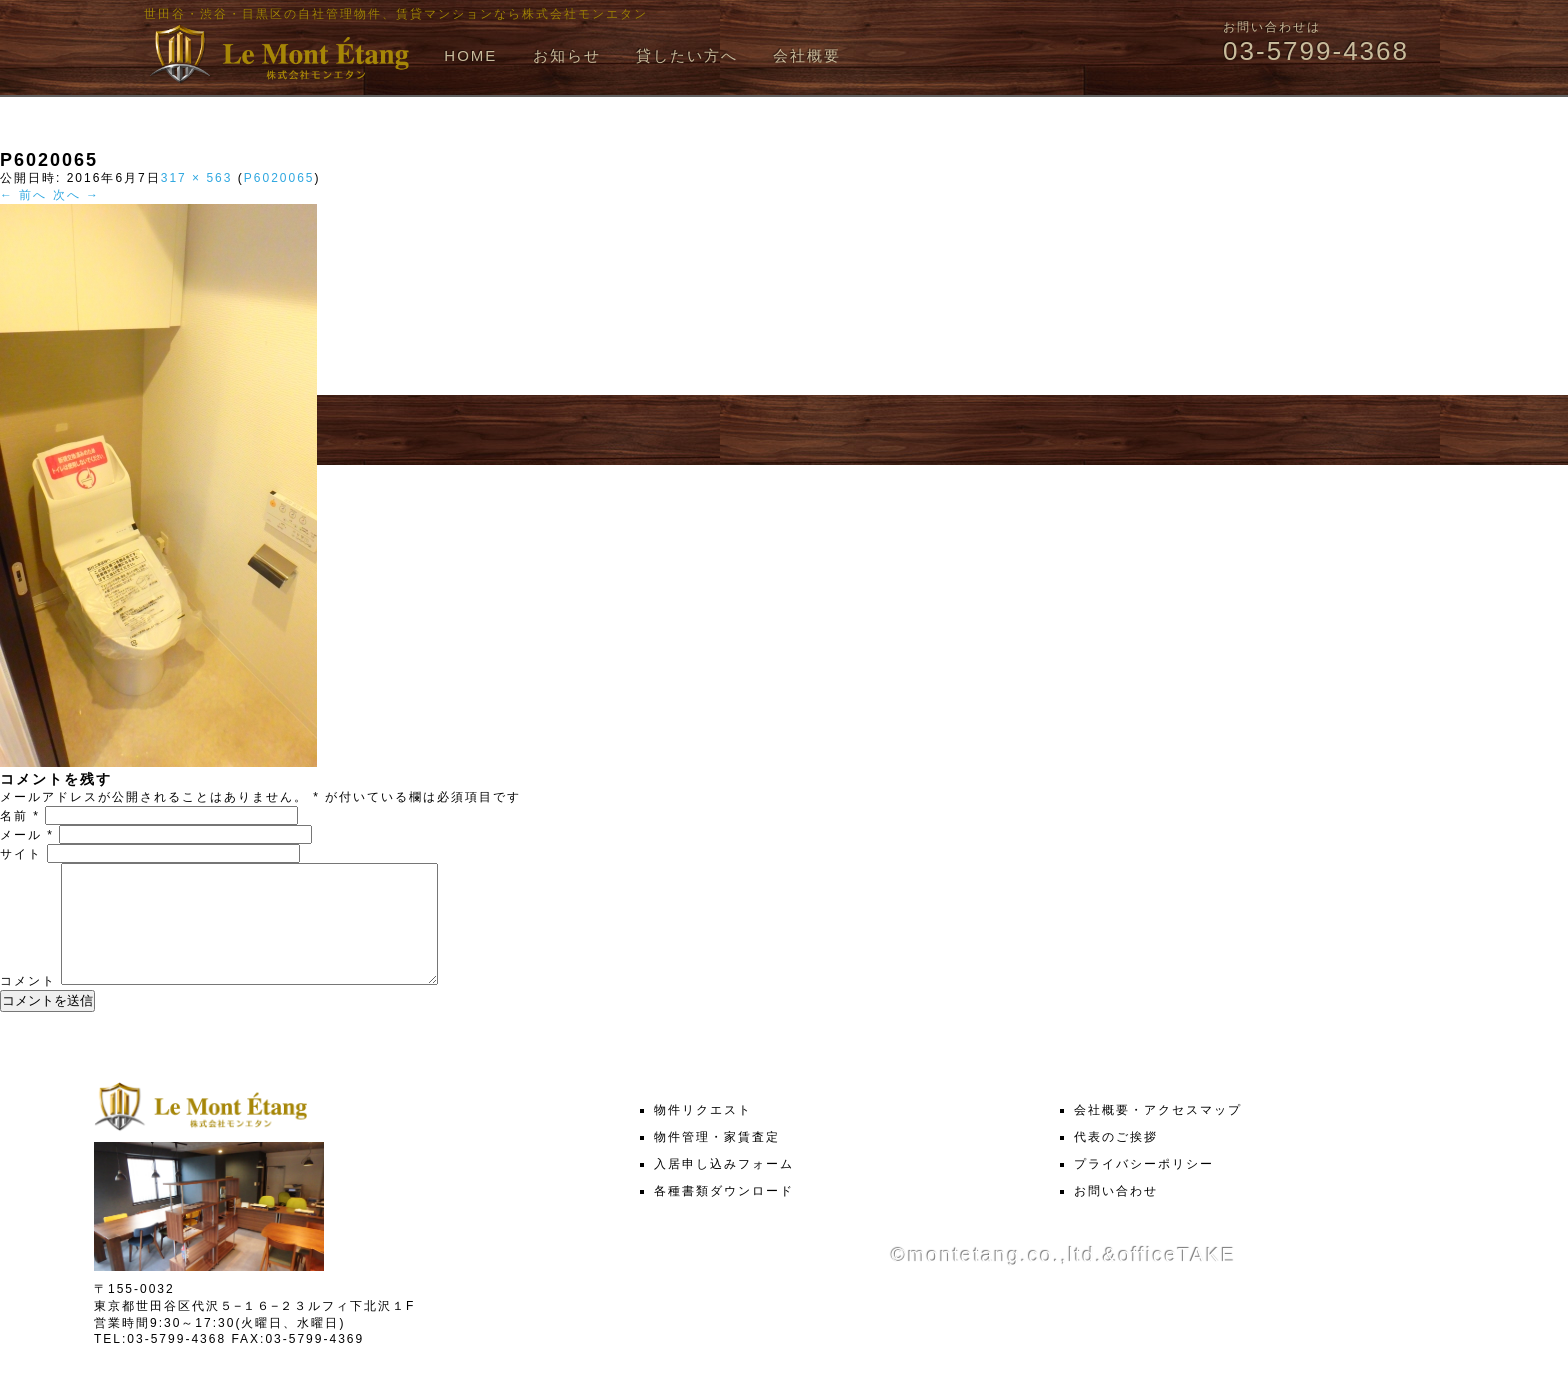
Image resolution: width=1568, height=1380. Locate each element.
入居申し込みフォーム (724, 1188)
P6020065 (279, 178)
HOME (470, 55)
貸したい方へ (687, 55)
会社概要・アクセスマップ (1158, 1134)
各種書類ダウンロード (724, 1215)
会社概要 (807, 55)
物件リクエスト (703, 1134)
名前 (20, 816)
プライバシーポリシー (1144, 1188)
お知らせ (567, 55)
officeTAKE (1177, 1279)
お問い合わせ (1116, 1215)
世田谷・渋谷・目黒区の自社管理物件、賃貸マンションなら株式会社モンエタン (396, 14)
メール (27, 835)
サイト (21, 854)
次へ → (76, 195)
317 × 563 (197, 178)
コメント (28, 1005)
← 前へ (23, 195)
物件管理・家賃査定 (717, 1161)
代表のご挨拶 (1116, 1161)
